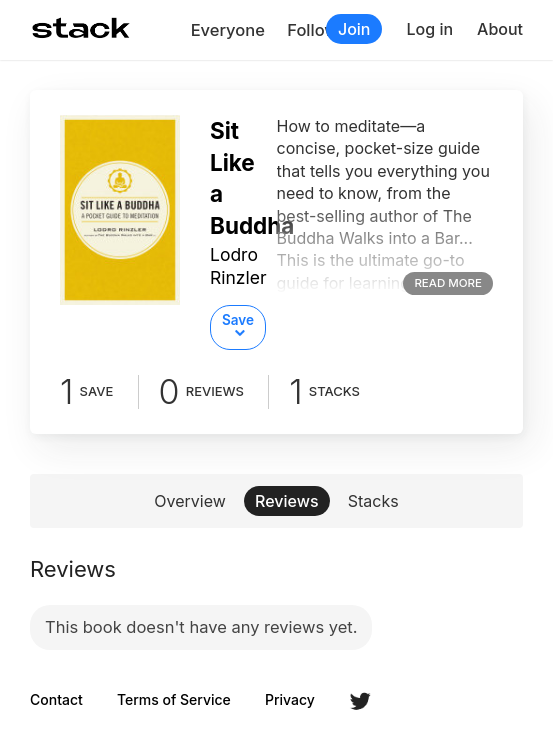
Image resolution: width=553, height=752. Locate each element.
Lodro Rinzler (238, 266)
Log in (429, 29)
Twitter (360, 701)
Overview (190, 501)
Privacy (290, 700)
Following (324, 30)
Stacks (373, 501)
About (500, 29)
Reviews (286, 501)
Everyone (228, 30)
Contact (56, 700)
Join (354, 29)
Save (238, 320)
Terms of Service (174, 700)
